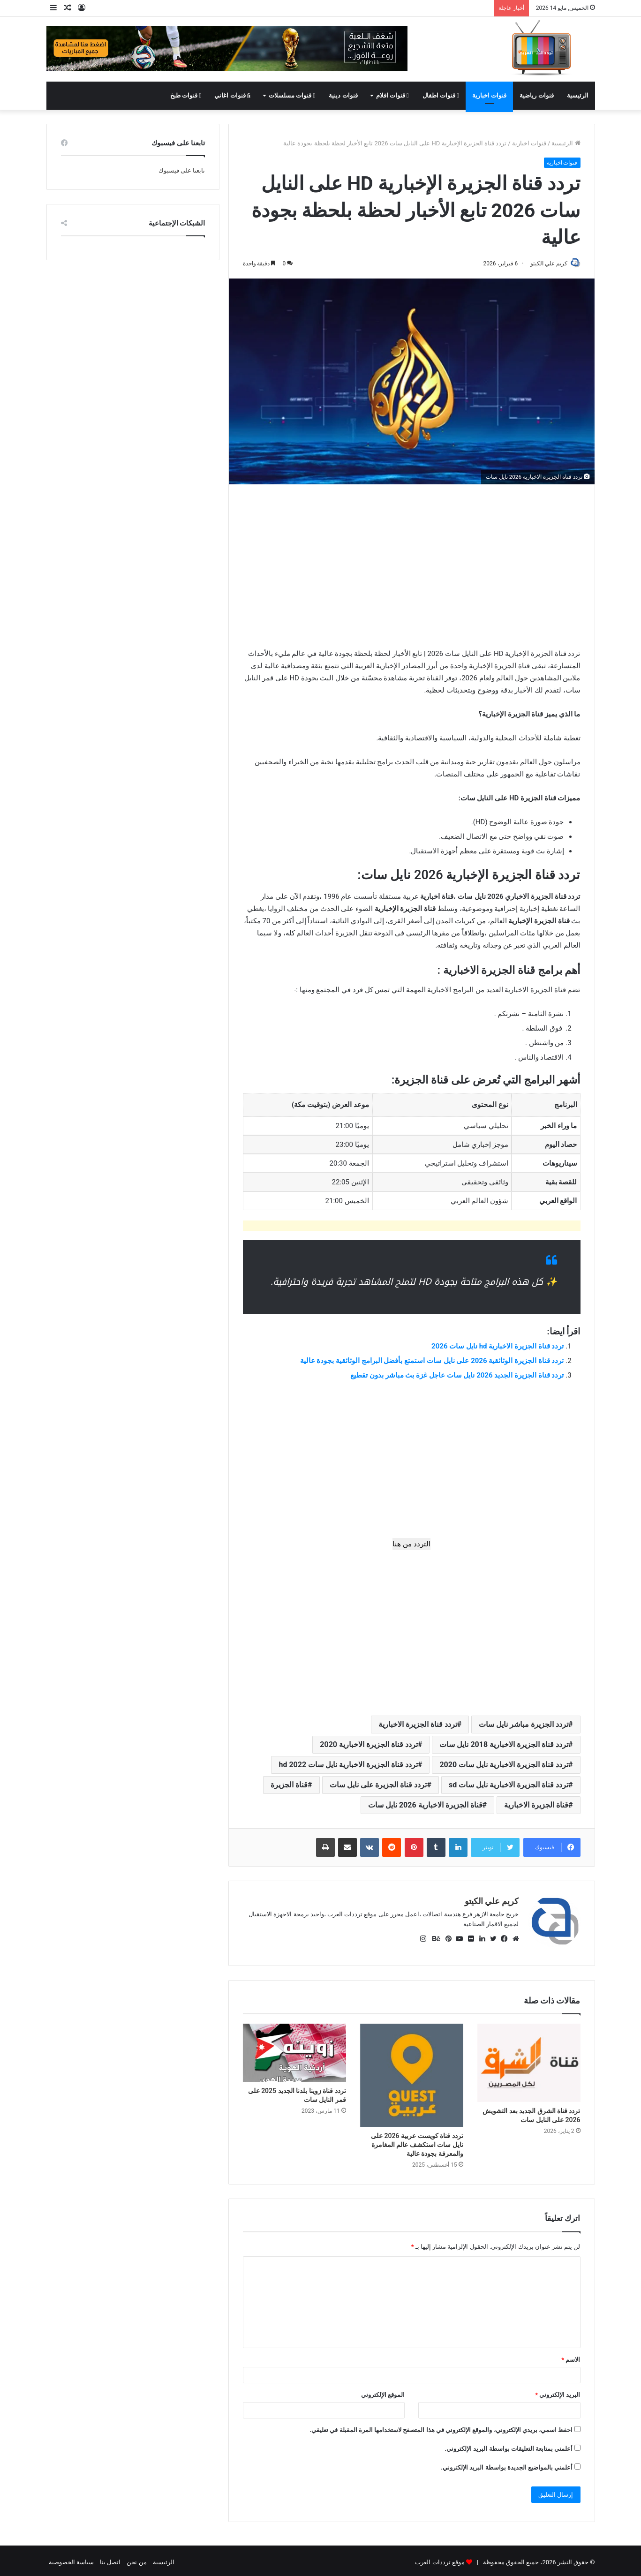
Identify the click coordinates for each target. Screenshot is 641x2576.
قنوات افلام (392, 95)
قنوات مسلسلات (292, 95)
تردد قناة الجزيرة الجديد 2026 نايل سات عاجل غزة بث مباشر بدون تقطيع (457, 1376)
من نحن (136, 2558)
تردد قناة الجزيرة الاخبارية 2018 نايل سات (503, 1745)
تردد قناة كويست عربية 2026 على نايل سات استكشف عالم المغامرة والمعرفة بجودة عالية (417, 2141)
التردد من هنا (411, 1545)
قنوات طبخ (185, 95)
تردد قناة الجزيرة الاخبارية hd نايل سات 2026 (497, 1347)
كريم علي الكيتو (545, 263)
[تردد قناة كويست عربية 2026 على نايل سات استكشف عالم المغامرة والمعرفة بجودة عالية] (411, 2072)
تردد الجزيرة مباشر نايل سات (523, 1725)
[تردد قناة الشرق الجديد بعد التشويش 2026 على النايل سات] (529, 2059)
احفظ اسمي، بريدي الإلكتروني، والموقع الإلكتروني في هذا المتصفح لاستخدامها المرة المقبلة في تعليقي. (441, 2426)
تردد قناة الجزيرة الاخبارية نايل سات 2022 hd (348, 1765)
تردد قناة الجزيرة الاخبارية (417, 1725)
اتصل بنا (110, 2558)
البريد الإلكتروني (557, 2391)
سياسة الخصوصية (71, 2558)
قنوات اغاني (232, 95)
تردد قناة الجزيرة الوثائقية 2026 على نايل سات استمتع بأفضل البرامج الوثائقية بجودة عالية (432, 1361)
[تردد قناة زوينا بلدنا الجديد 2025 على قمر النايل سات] (294, 2049)
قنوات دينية (343, 95)
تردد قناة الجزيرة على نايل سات (378, 1785)
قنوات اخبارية (489, 95)
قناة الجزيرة (289, 1785)
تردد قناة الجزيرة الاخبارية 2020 (369, 1745)
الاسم (570, 2356)
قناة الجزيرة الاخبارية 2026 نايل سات (425, 1805)
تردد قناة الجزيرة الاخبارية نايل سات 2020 (503, 1765)
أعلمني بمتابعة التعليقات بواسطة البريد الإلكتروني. (509, 2445)
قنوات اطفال (440, 95)
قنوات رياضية (536, 95)
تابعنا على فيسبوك (181, 170)
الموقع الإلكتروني (383, 2391)
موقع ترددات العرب (439, 2558)
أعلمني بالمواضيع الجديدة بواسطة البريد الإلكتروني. (507, 2464)
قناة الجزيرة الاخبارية (536, 1805)
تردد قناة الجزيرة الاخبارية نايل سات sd (508, 1785)
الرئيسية (577, 95)
